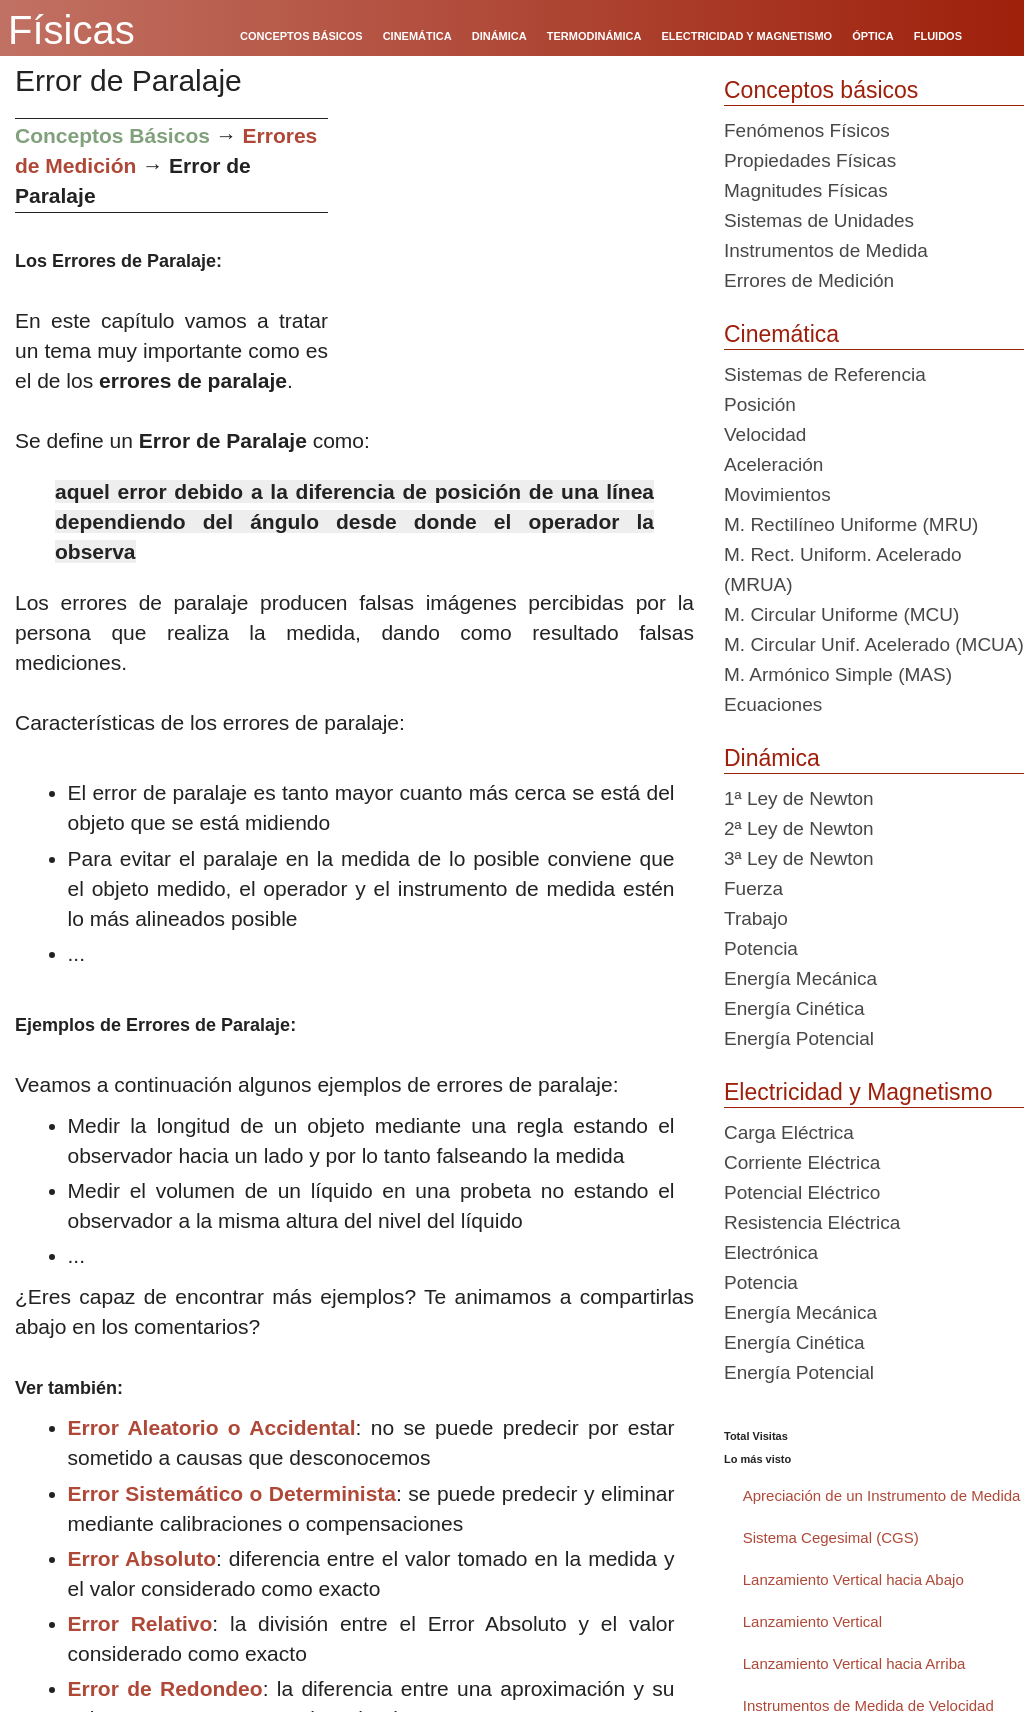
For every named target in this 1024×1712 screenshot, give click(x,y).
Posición (760, 404)
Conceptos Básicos (112, 135)
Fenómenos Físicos (807, 130)
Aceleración (773, 464)
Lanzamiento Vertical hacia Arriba (854, 1663)
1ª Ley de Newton (799, 798)
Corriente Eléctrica (802, 1162)
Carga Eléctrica (789, 1132)
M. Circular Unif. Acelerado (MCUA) (874, 644)
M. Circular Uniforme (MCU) (841, 614)
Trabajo (756, 918)
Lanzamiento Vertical (812, 1621)
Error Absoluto (142, 1558)
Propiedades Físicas (810, 160)
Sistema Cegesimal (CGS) (831, 1537)
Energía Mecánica (800, 978)
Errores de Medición (809, 280)
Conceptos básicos (821, 90)
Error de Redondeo (165, 1688)
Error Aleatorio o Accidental (212, 1427)
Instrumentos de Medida (826, 250)
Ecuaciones (773, 704)
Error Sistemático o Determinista (232, 1493)
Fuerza (753, 888)
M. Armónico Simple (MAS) (838, 674)
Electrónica (771, 1252)
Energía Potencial (799, 1038)
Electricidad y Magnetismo (858, 1092)
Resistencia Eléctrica (812, 1222)
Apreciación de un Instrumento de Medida (882, 1495)
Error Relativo (140, 1623)
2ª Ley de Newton (799, 828)
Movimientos (777, 494)
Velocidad (765, 434)
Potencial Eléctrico (802, 1192)
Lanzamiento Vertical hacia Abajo (853, 1579)
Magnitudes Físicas (806, 190)
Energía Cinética (794, 1008)
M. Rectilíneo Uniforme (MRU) (851, 524)
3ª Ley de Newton (799, 858)
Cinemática (781, 334)
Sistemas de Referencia (825, 374)
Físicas (71, 30)
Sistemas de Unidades (819, 220)
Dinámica (772, 758)
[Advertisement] (518, 258)
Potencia (761, 948)
